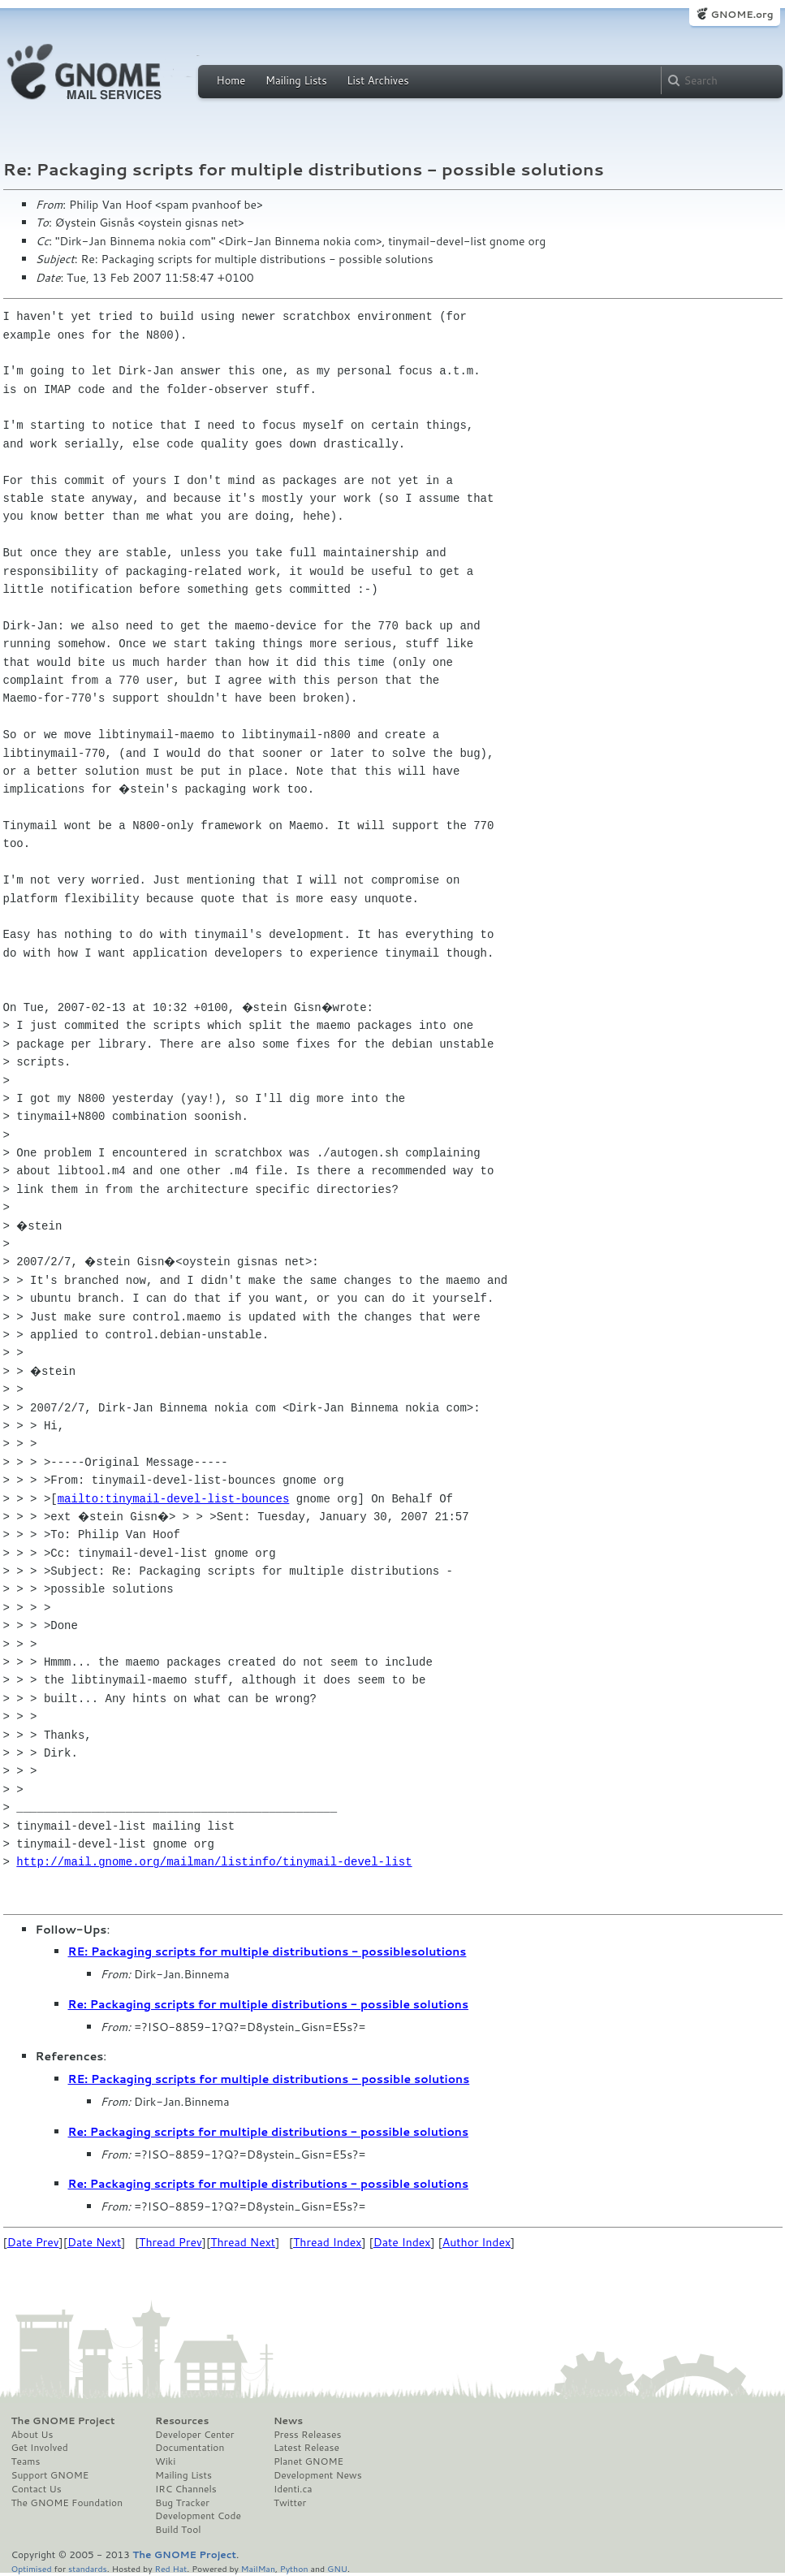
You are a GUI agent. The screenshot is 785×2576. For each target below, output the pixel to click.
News (288, 2420)
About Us (32, 2434)
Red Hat (170, 2568)
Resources (182, 2420)
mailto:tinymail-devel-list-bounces (174, 1498)
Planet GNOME (308, 2461)
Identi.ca (293, 2489)
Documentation (189, 2447)
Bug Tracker (182, 2502)
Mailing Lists (296, 80)
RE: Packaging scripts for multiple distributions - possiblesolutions (267, 1951)
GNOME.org (741, 14)
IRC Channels (186, 2489)
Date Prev (33, 2242)
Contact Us (36, 2489)
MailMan (258, 2568)
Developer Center (194, 2434)
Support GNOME (50, 2475)
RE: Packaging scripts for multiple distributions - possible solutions (269, 2079)
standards (87, 2568)
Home (231, 80)
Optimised (31, 2568)
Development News (318, 2475)
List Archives (377, 80)
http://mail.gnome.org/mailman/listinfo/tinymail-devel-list (214, 1861)
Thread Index (327, 2242)
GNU (337, 2568)
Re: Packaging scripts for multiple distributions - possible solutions (268, 2004)
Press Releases (307, 2434)
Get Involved (39, 2447)
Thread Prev (170, 2242)
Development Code (198, 2515)
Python (294, 2568)
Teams (26, 2461)
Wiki (165, 2461)
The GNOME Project (63, 2420)
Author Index (476, 2242)
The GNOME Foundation (67, 2502)
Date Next (94, 2242)
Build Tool (178, 2529)
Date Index (402, 2242)
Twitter (290, 2502)
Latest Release (306, 2447)
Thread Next (242, 2242)
